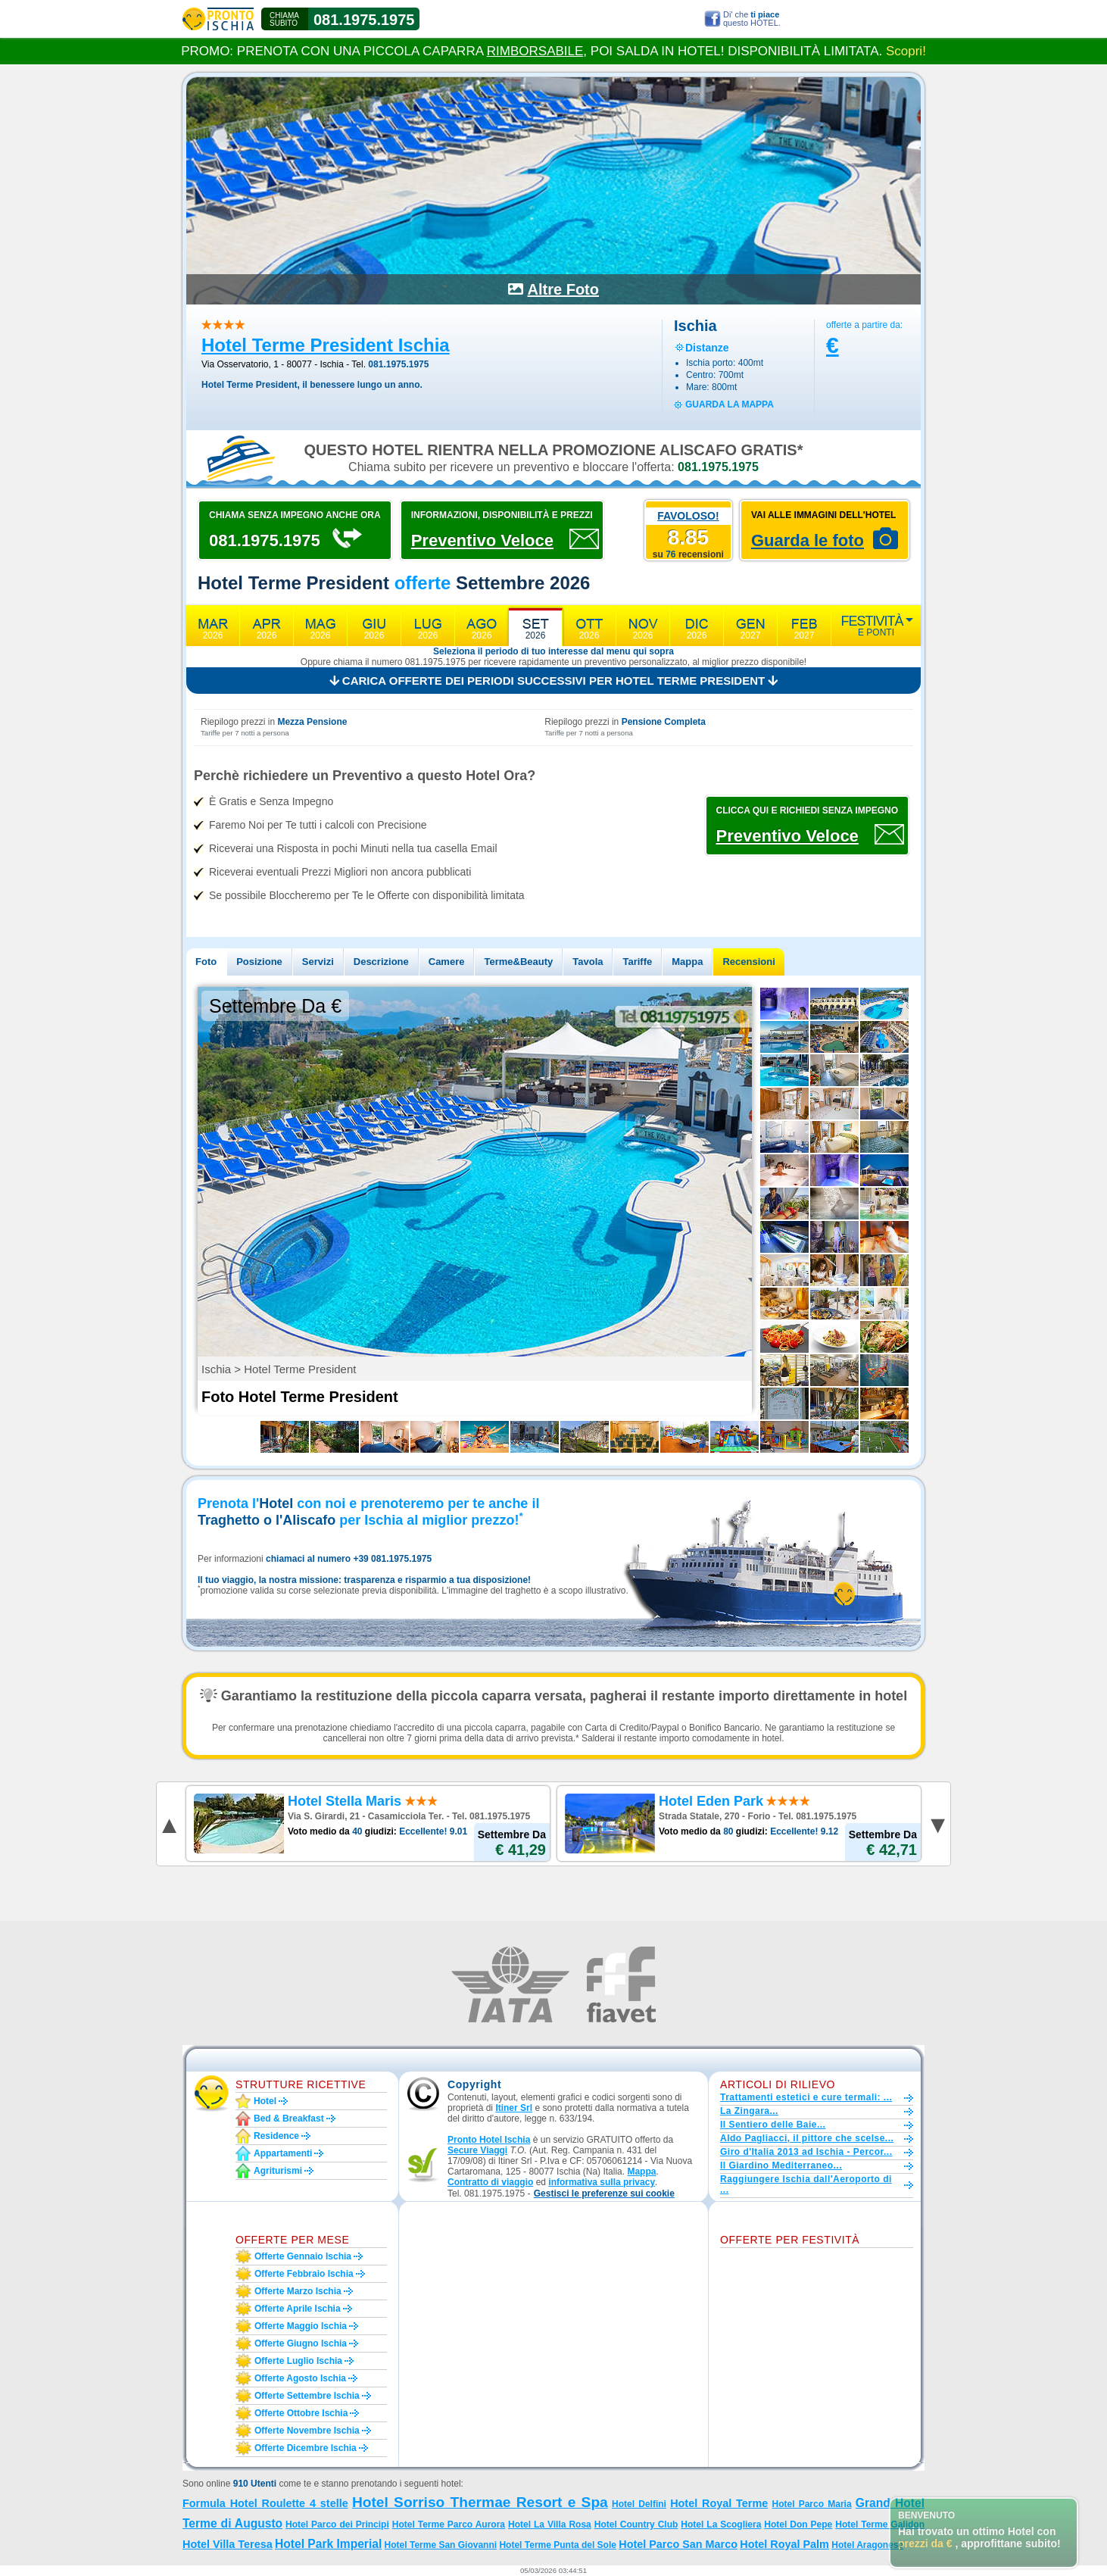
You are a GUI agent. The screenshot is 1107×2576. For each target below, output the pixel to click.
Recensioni (748, 961)
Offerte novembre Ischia (307, 2430)
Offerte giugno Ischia (300, 2343)
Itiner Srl (513, 2108)
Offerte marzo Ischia (297, 2291)
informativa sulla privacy (601, 2182)
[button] (604, 2193)
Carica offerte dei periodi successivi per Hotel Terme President (553, 680)
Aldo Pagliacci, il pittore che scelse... (806, 2138)
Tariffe (637, 961)
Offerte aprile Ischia (297, 2308)
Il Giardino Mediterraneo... (781, 2165)
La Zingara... (749, 2111)
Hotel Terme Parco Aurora (448, 2524)
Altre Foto (563, 289)
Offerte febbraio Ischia (304, 2273)
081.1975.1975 (363, 19)
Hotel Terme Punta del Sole (557, 2545)
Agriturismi (278, 2170)
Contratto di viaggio (490, 2182)
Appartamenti (283, 2153)
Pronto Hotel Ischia (488, 2139)
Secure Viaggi (477, 2150)
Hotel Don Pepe (798, 2524)
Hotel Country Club (636, 2524)
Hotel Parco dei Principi (337, 2524)
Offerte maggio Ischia (300, 2326)
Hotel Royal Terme (719, 2503)
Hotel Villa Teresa (227, 2544)
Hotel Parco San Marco (678, 2544)
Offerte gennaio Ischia (302, 2256)
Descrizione (381, 961)
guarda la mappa (729, 404)
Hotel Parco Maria (811, 2504)
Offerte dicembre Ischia (305, 2448)
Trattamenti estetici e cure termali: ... (806, 2097)
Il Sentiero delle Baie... (772, 2124)
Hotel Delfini (639, 2504)
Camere (447, 961)
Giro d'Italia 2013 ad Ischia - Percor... (806, 2152)
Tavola (587, 961)
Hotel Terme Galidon (880, 2524)
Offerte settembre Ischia (307, 2395)
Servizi (318, 961)
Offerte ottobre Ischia (301, 2413)
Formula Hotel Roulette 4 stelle (265, 2503)
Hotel (265, 2101)
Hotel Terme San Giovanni (441, 2545)
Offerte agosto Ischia (300, 2378)
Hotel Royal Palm (784, 2544)
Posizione (259, 961)
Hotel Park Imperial (328, 2543)
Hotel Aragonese (867, 2545)
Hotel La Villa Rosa (549, 2524)
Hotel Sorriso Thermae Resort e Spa (480, 2502)
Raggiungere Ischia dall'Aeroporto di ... (806, 2184)
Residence (276, 2136)
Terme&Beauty (518, 961)
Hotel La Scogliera (721, 2524)
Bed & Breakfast (289, 2118)
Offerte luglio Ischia (298, 2361)
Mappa (687, 961)
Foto (206, 961)
